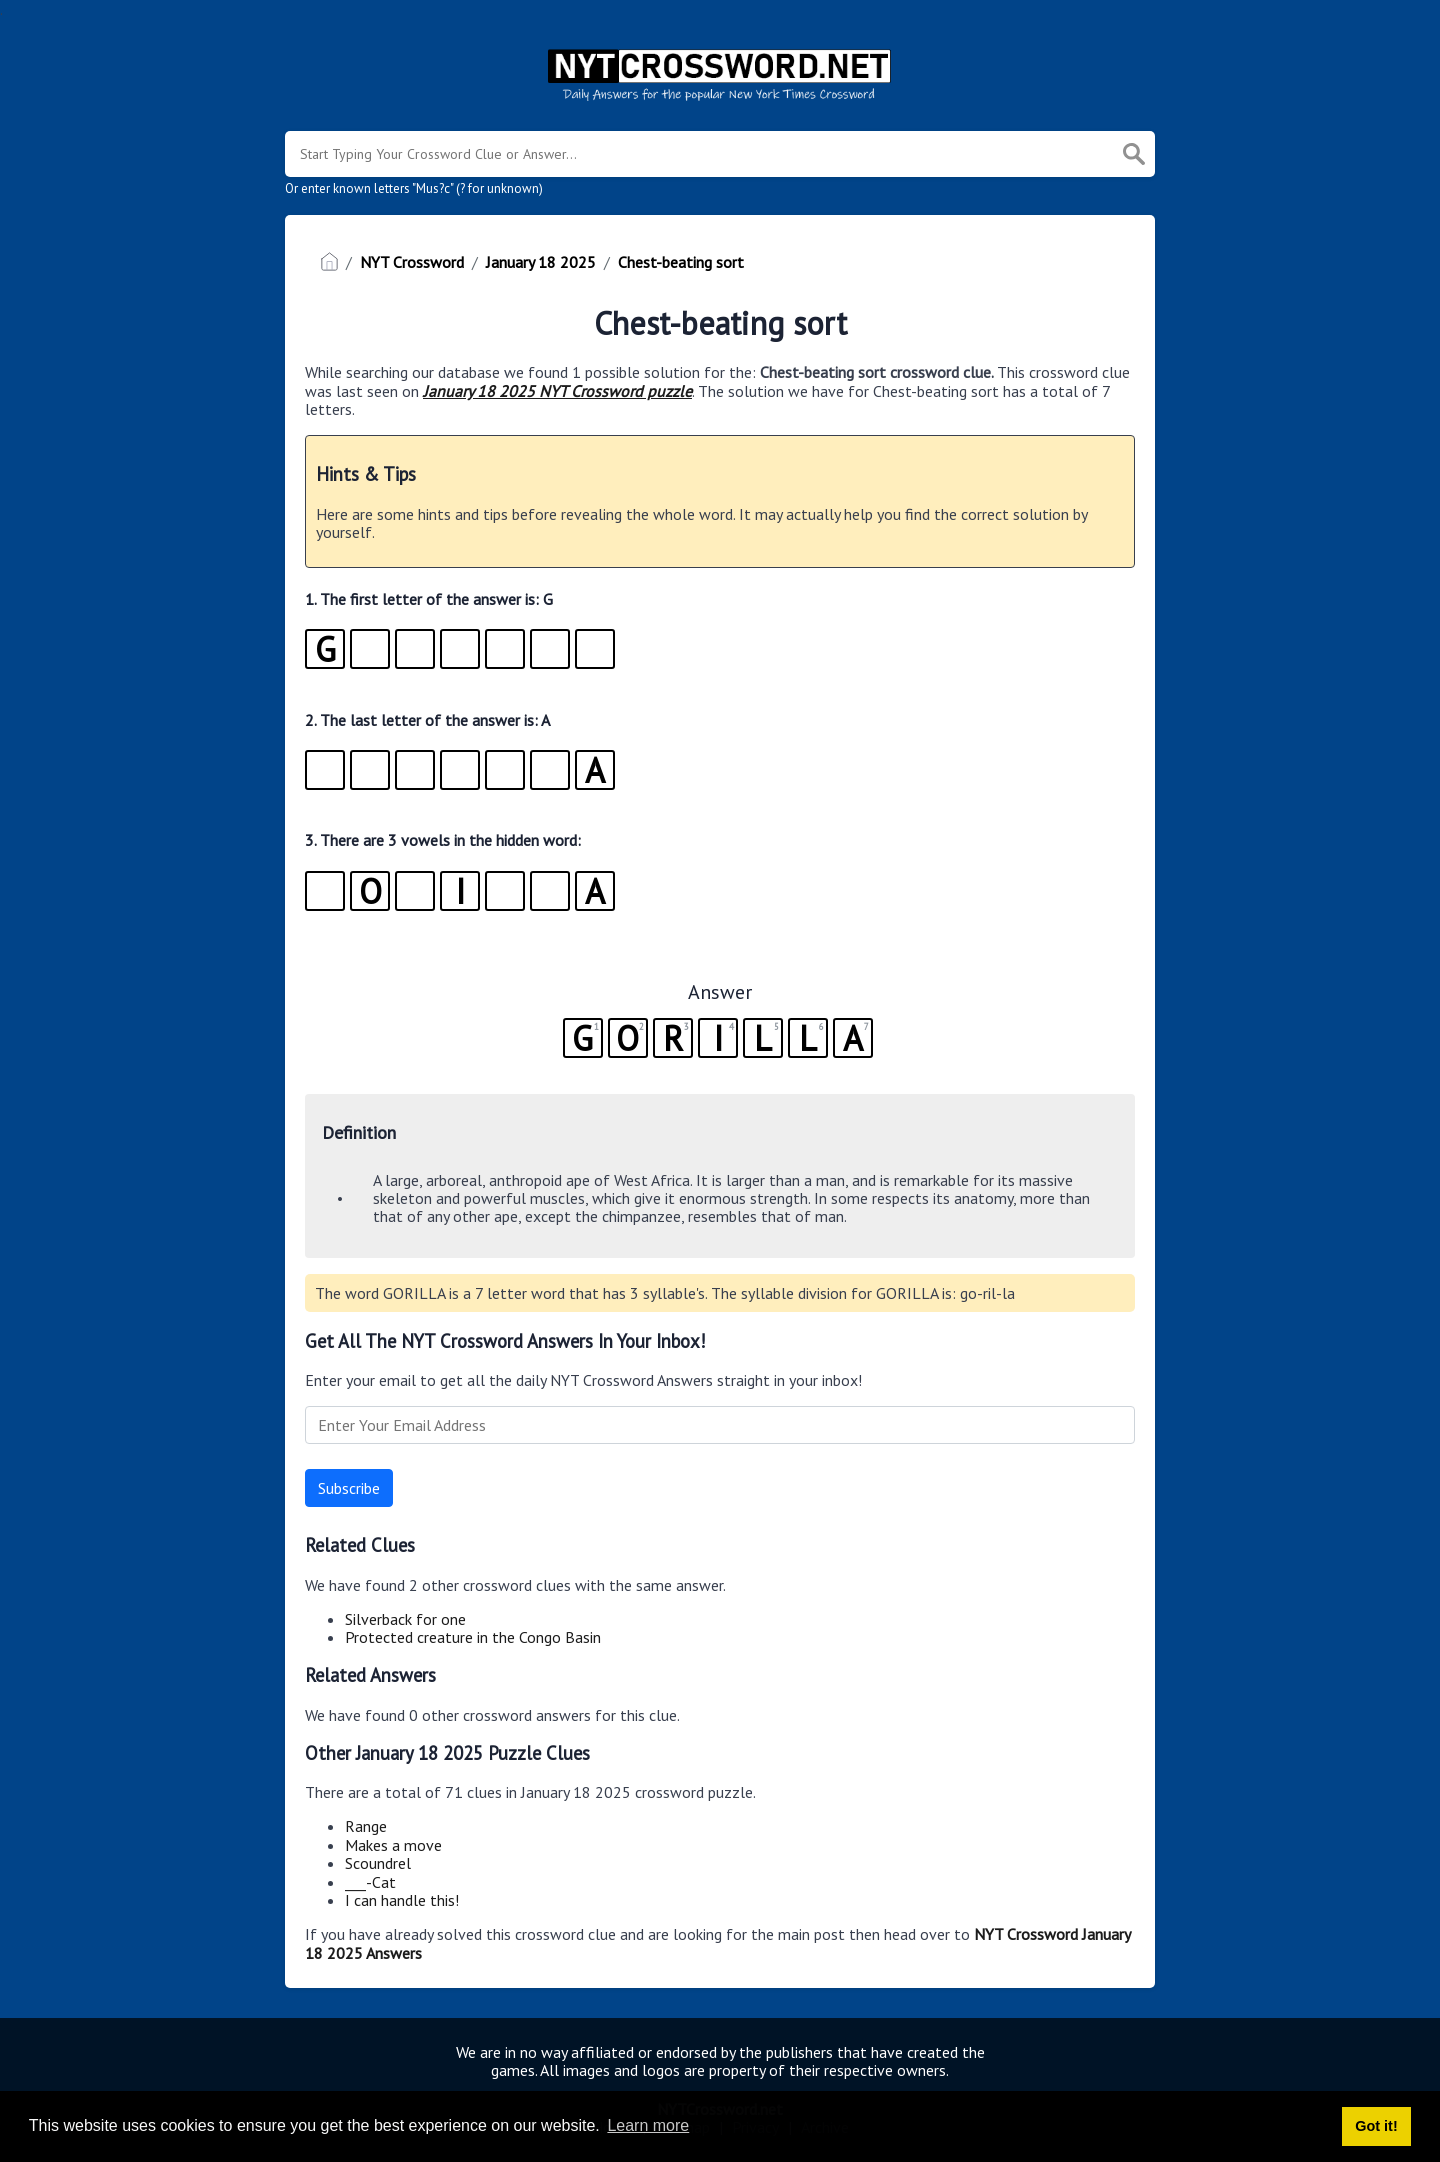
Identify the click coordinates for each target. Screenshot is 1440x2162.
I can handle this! (402, 1900)
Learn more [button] (648, 2125)
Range (366, 1826)
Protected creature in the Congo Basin (473, 1637)
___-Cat (370, 1882)
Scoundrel (378, 1863)
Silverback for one (405, 1619)
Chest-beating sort (681, 262)
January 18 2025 (541, 262)
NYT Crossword (412, 262)
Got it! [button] (1376, 2126)
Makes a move (393, 1845)
